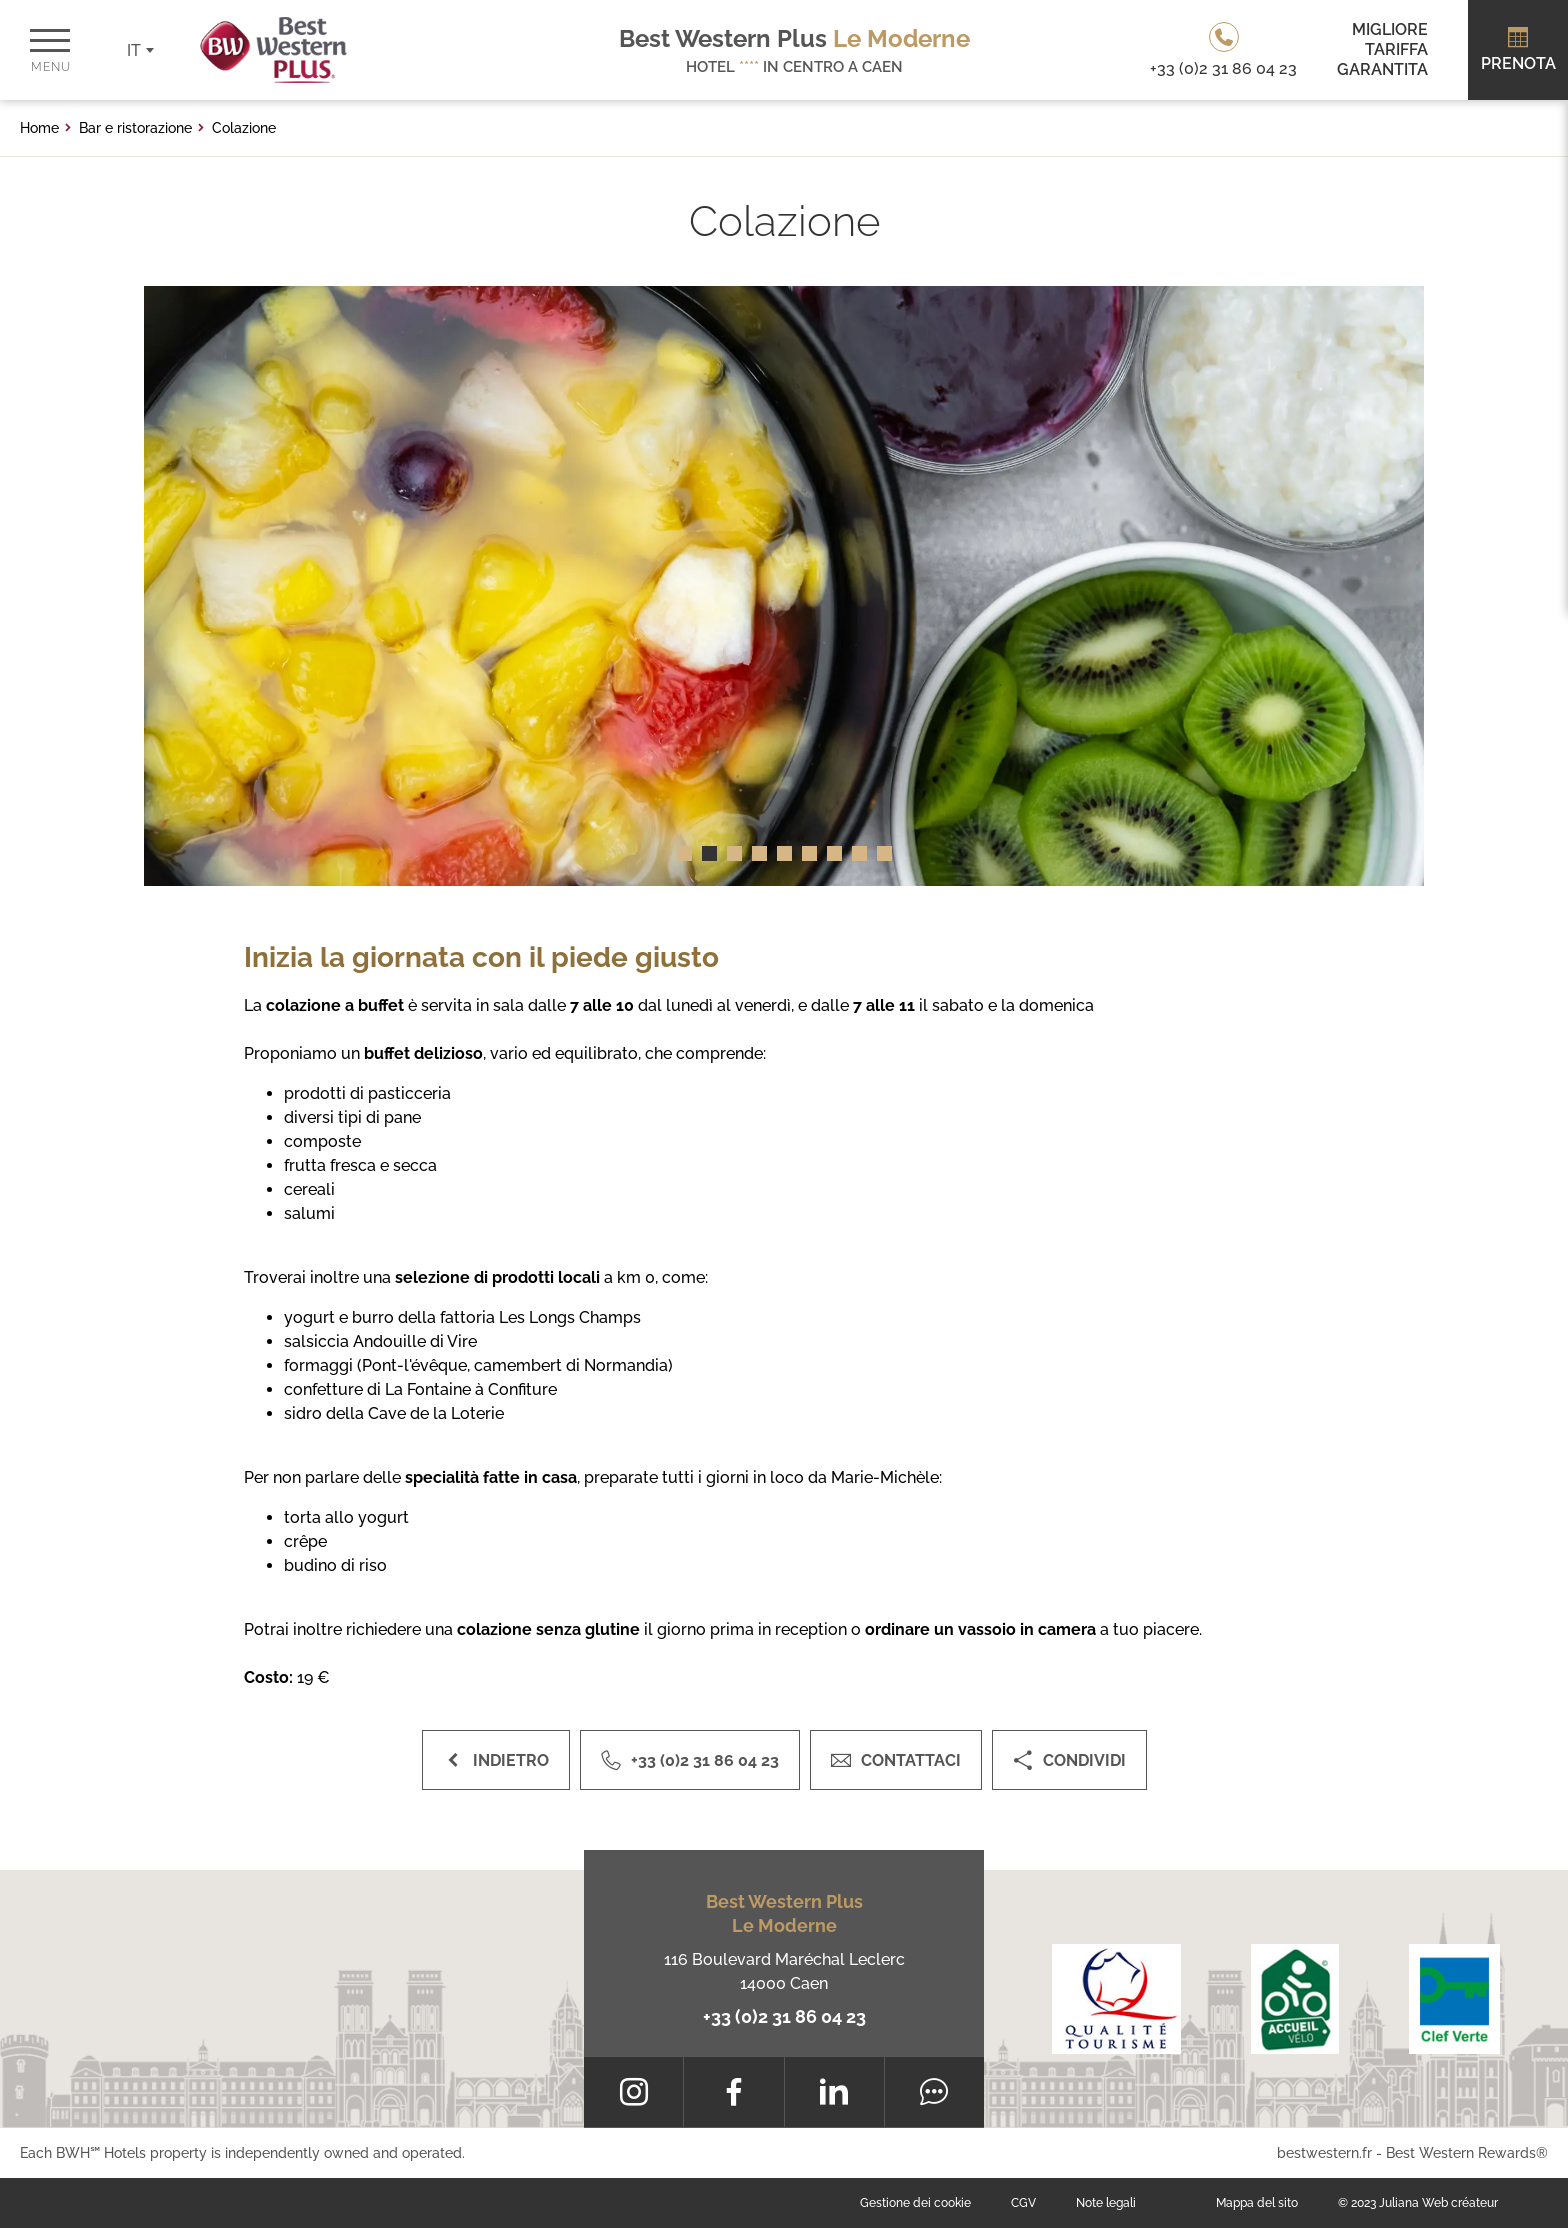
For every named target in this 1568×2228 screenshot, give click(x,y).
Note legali (1106, 2203)
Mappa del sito (1257, 2203)
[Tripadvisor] (934, 2092)
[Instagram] (633, 2092)
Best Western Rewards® (1467, 2153)
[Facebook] (733, 2092)
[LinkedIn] (834, 2092)
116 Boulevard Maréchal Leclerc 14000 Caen (784, 1971)
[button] (684, 853)
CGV (1023, 2203)
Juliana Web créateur (1438, 2203)
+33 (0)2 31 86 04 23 (784, 2016)
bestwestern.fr (1324, 2153)
